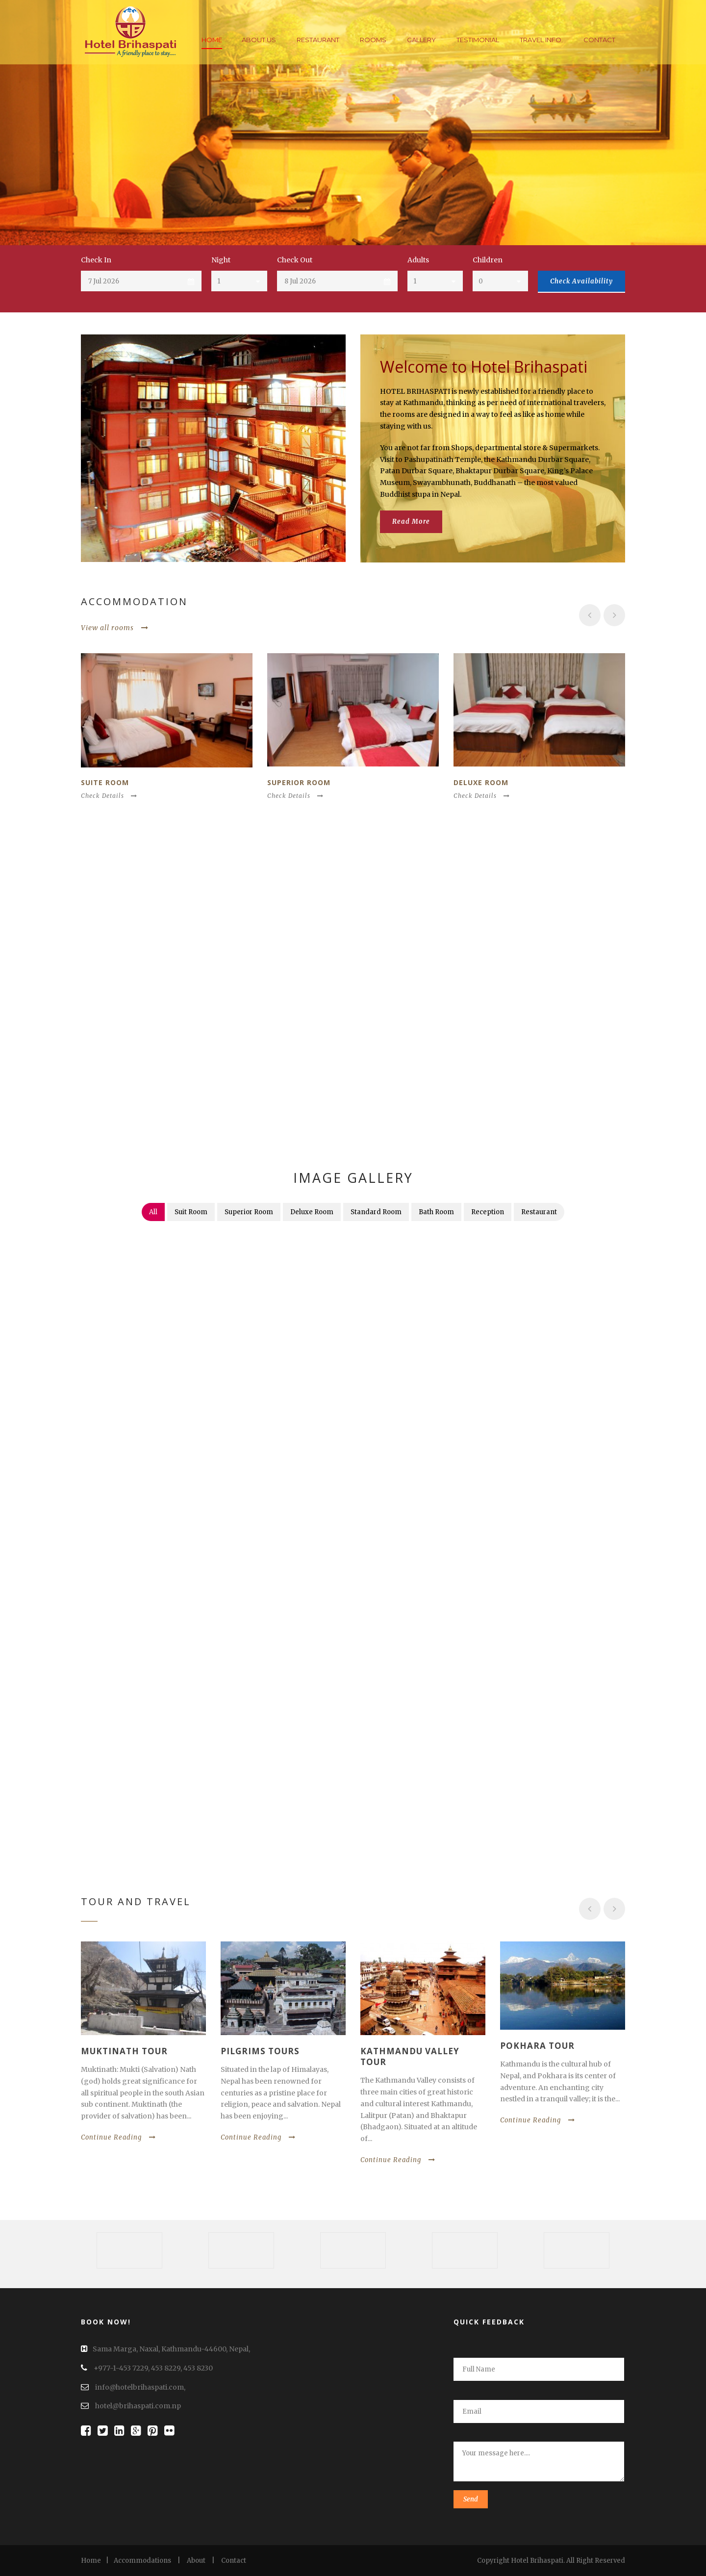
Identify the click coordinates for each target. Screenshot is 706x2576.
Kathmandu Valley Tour (409, 2056)
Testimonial (477, 40)
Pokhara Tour (537, 2045)
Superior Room (298, 782)
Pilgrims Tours (260, 2051)
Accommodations (142, 2560)
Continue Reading (118, 2137)
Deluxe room (481, 782)
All (153, 1212)
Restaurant (318, 40)
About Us (259, 40)
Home (212, 40)
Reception (487, 1212)
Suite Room (105, 782)
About (196, 2560)
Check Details (109, 795)
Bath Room (436, 1212)
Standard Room (376, 1212)
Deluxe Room (311, 1212)
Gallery (421, 40)
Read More (411, 521)
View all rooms (115, 627)
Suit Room (191, 1212)
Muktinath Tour (124, 2051)
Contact (599, 40)
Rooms (373, 40)
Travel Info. (541, 40)
